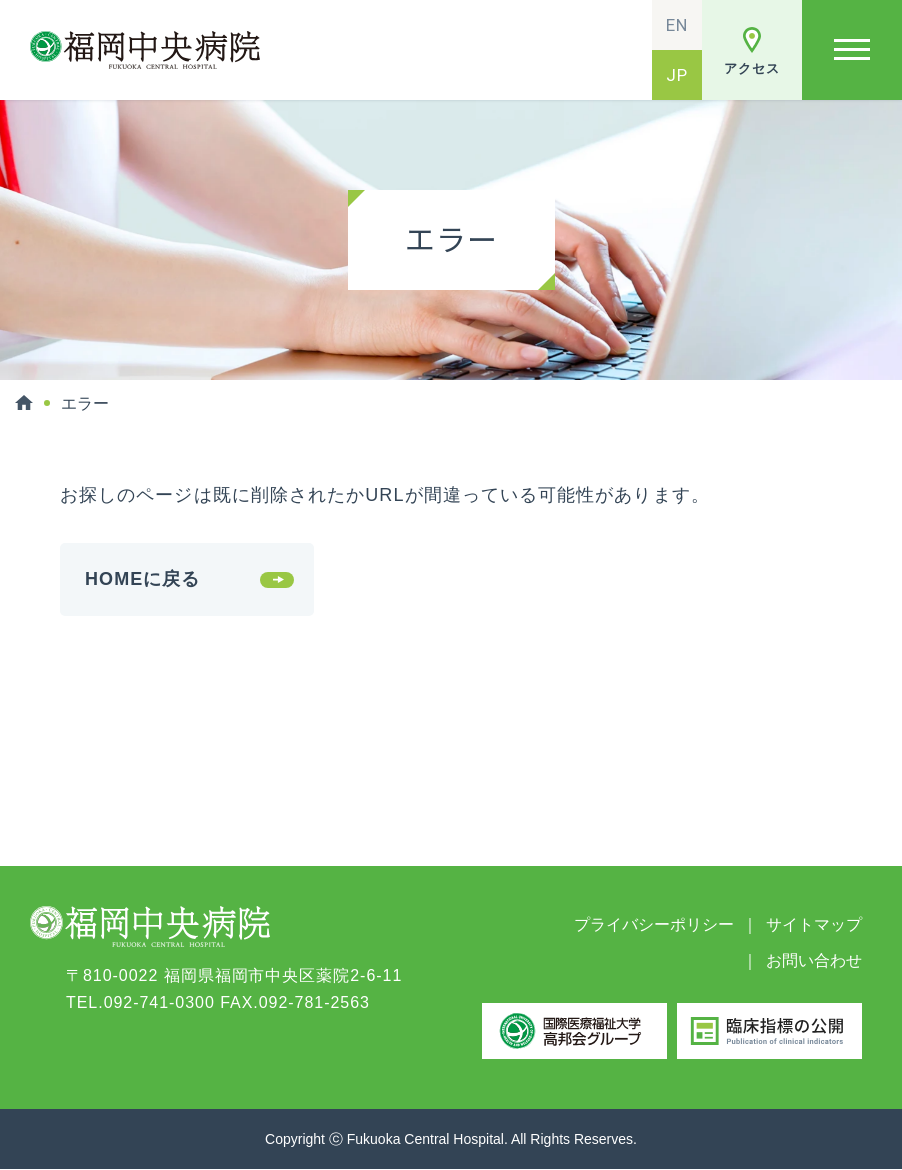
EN (677, 25)
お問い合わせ (814, 960)
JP (677, 75)
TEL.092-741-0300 (140, 1002)
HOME (24, 403)
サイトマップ (814, 924)
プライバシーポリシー (654, 924)
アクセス (751, 68)
